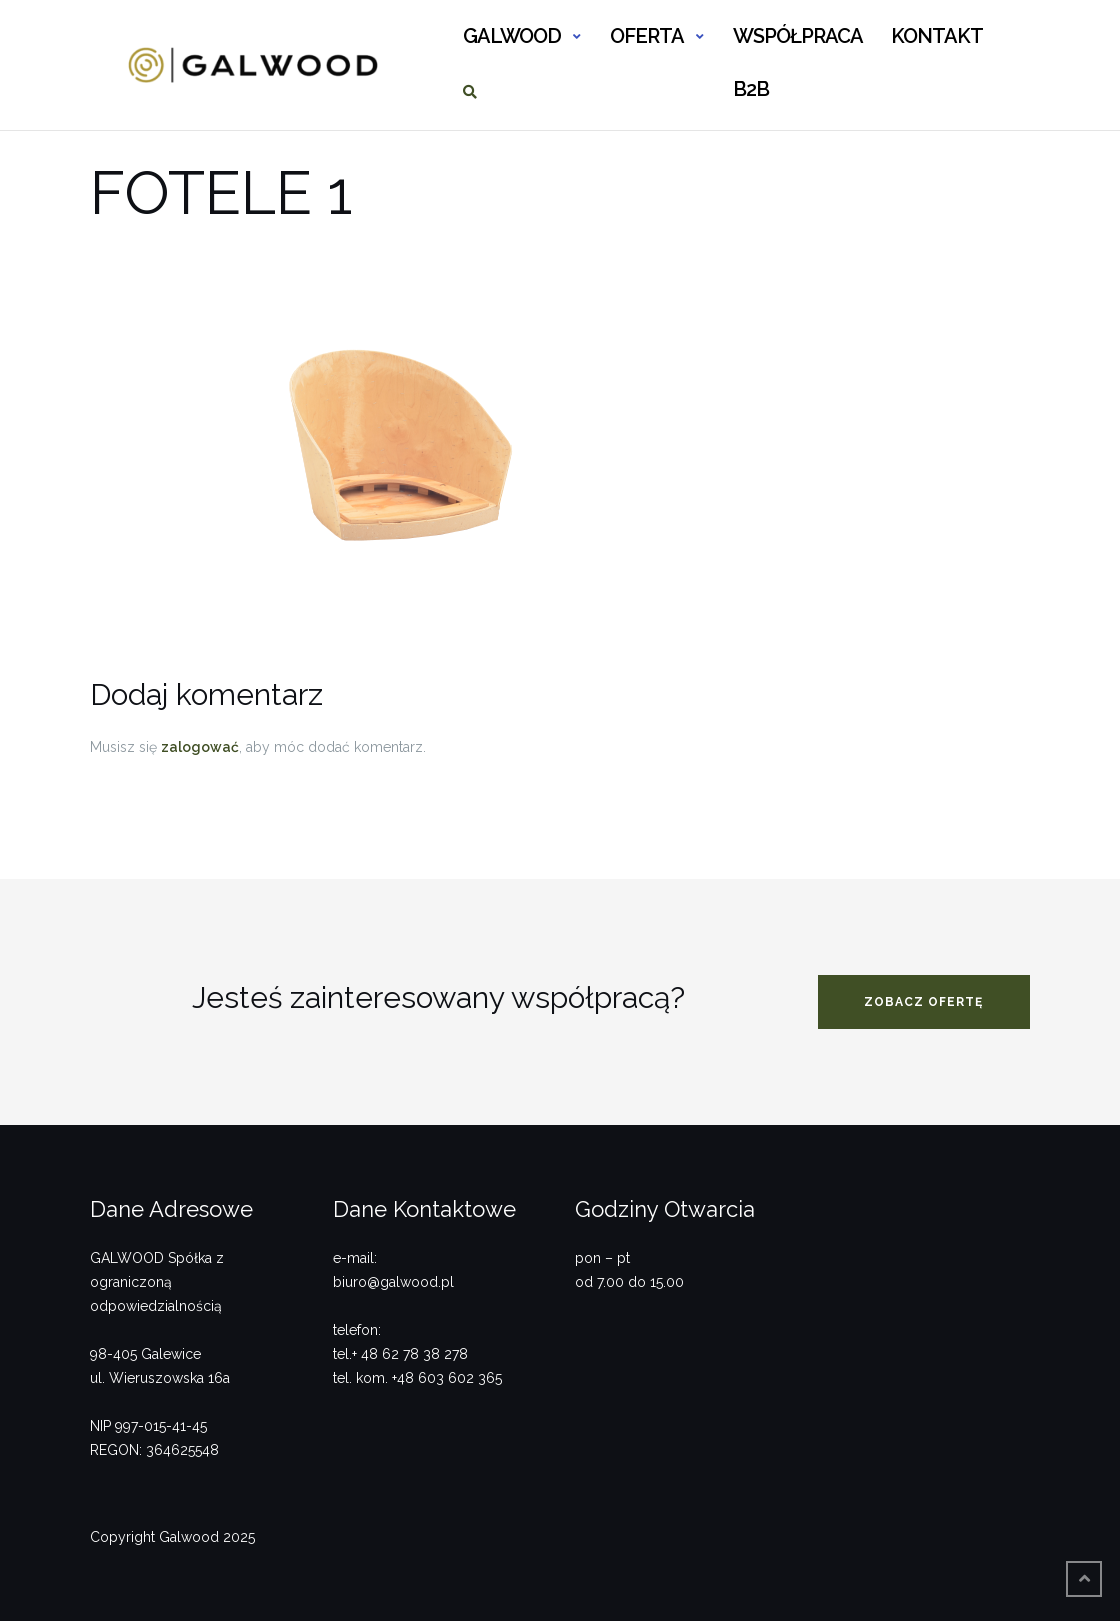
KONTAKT (937, 36)
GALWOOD (512, 36)
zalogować (200, 747)
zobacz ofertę (923, 1002)
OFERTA (647, 36)
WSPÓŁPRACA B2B (797, 44)
